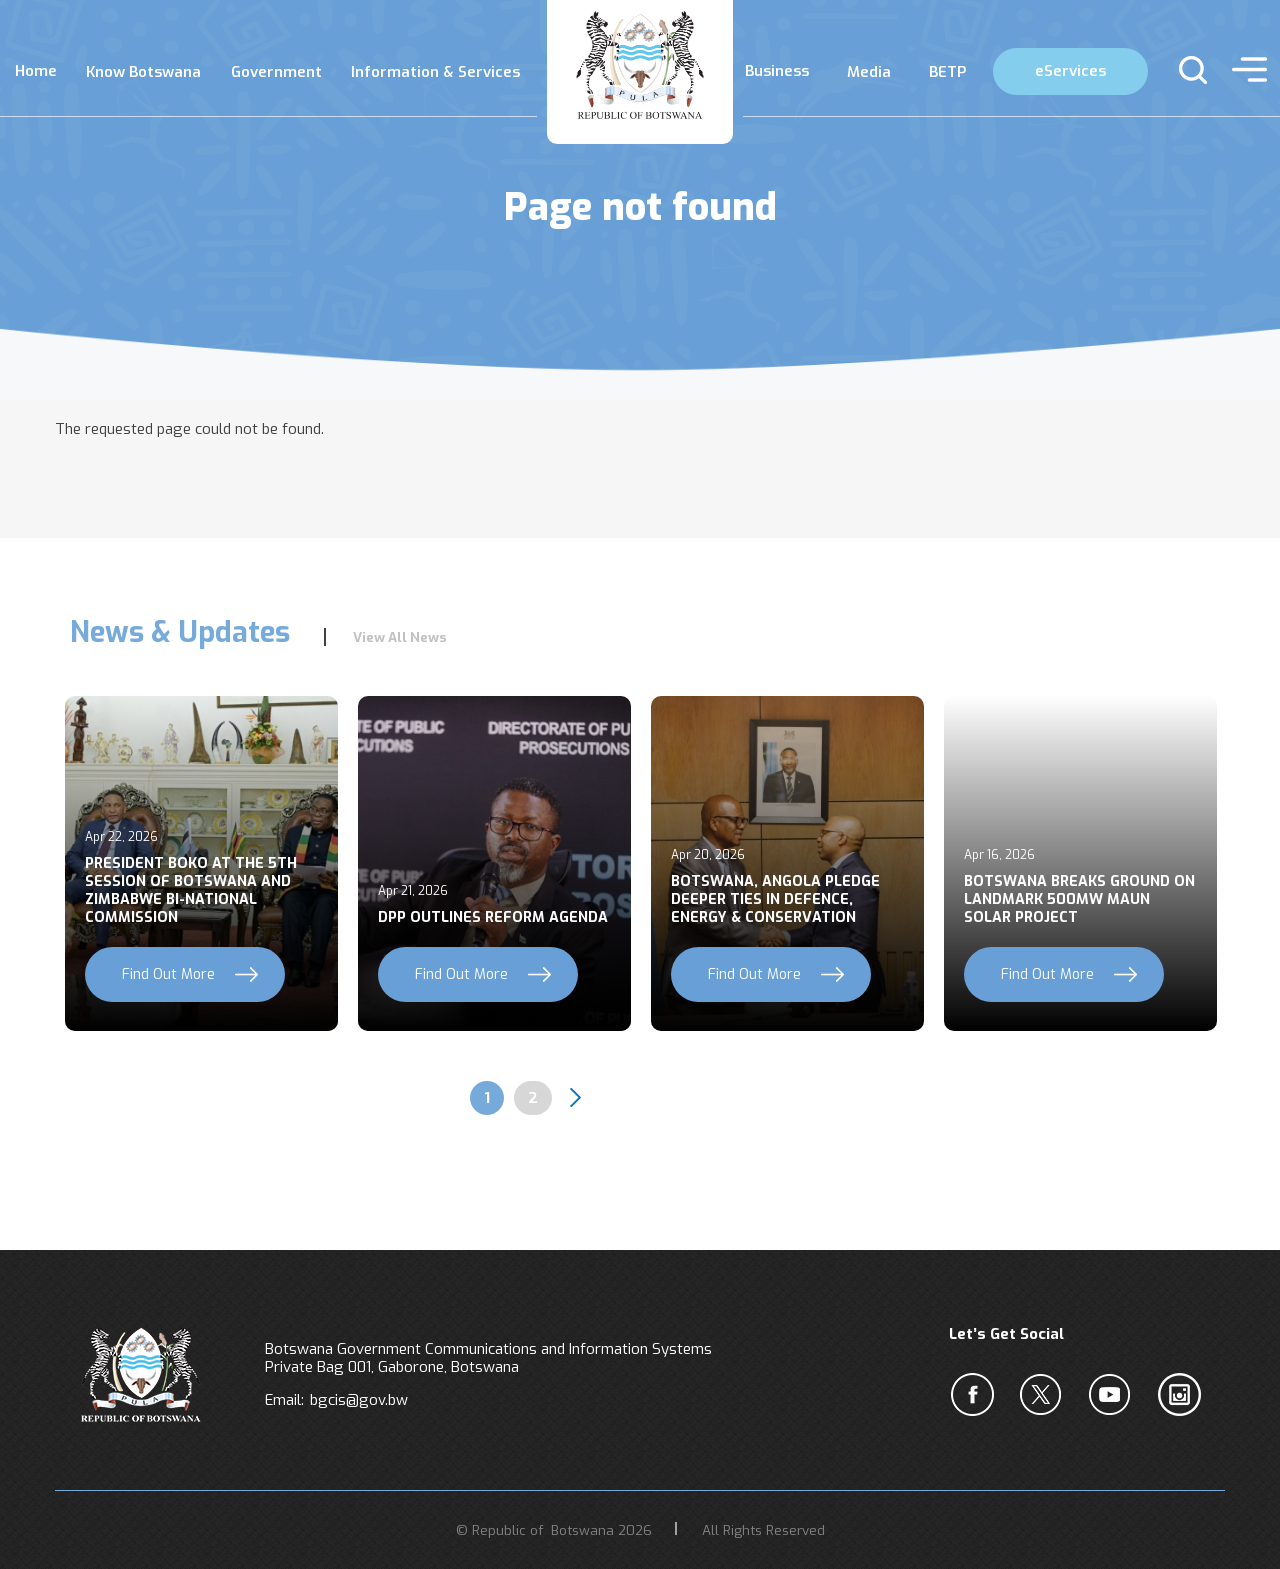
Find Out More (168, 974)
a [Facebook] (976, 1395)
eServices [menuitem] (1070, 71)
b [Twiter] (1045, 1395)
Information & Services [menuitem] (435, 72)
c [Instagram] (1183, 1395)
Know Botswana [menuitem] (143, 72)
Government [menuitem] (276, 72)
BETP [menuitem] (947, 72)
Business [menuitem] (777, 71)
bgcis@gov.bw (359, 1400)
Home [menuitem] (36, 71)
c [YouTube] (1114, 1395)
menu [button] (1244, 70)
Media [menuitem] (869, 72)
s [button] (1184, 70)
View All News (400, 637)
